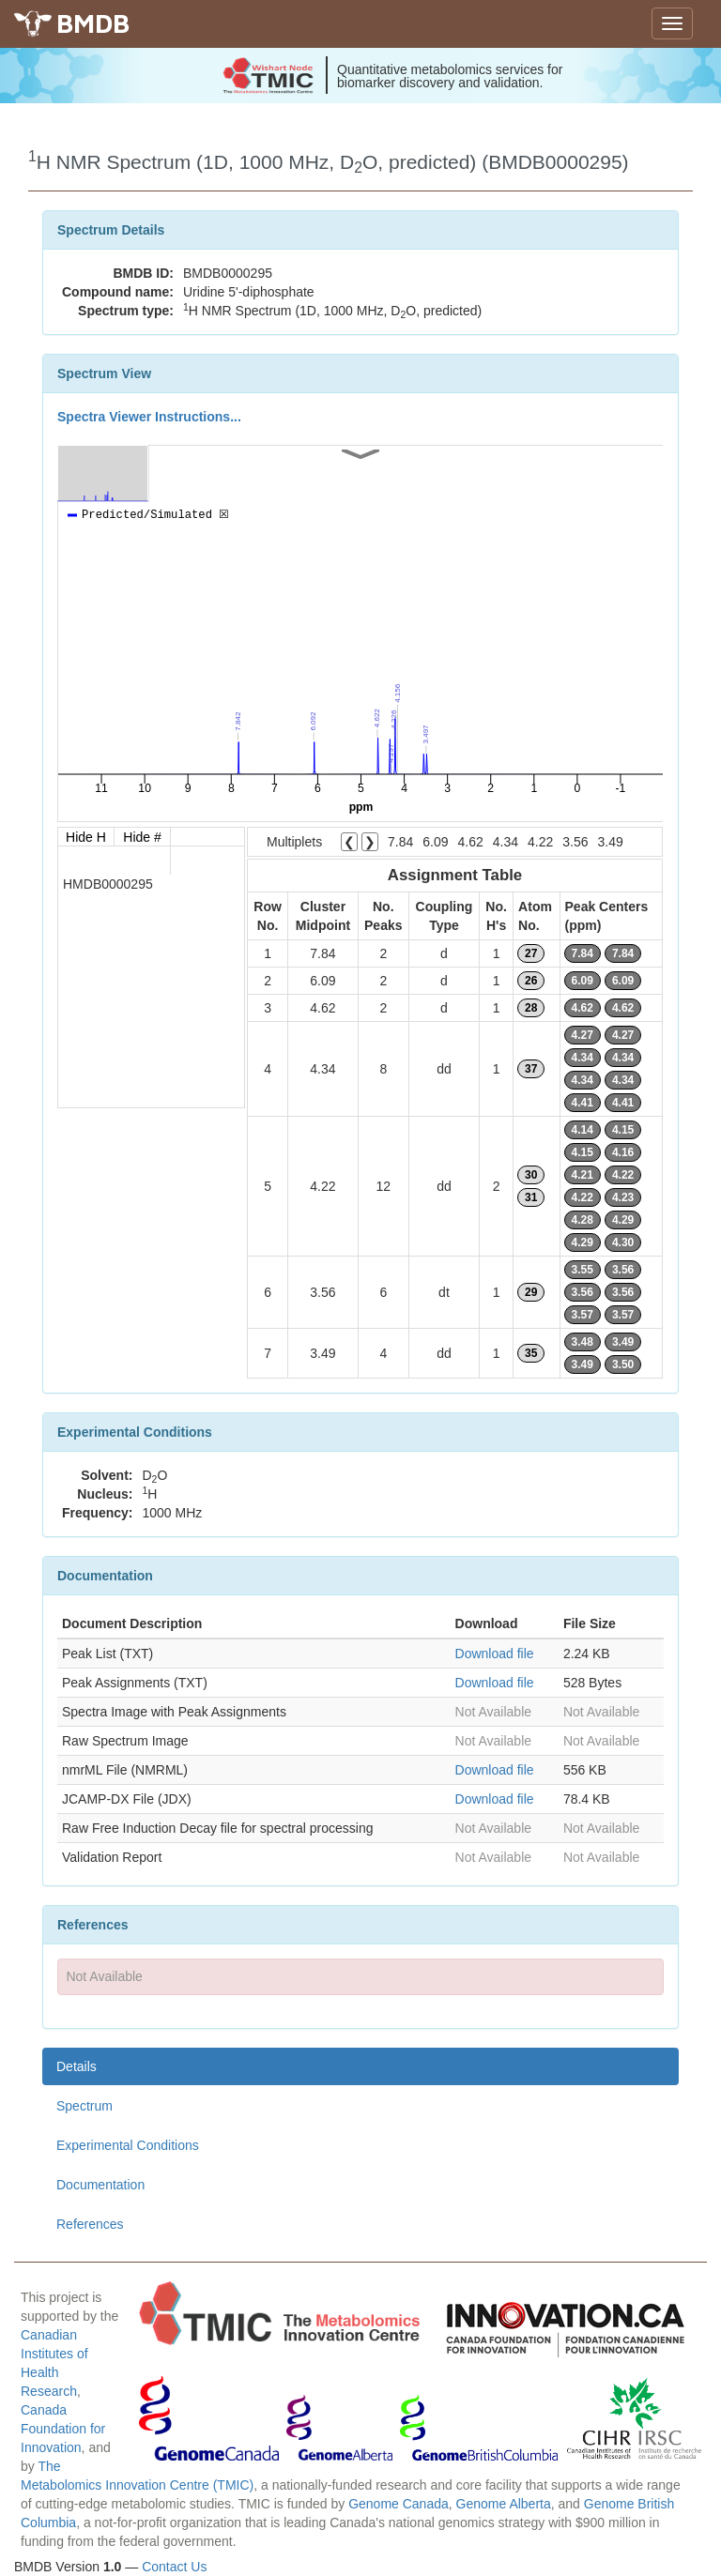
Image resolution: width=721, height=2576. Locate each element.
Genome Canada (398, 2503)
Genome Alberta (503, 2503)
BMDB (93, 23)
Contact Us (174, 2566)
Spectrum (84, 2105)
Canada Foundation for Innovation (63, 2428)
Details (76, 2066)
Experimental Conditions (127, 2145)
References (90, 2224)
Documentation (100, 2184)
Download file (494, 1653)
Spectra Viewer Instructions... (149, 416)
